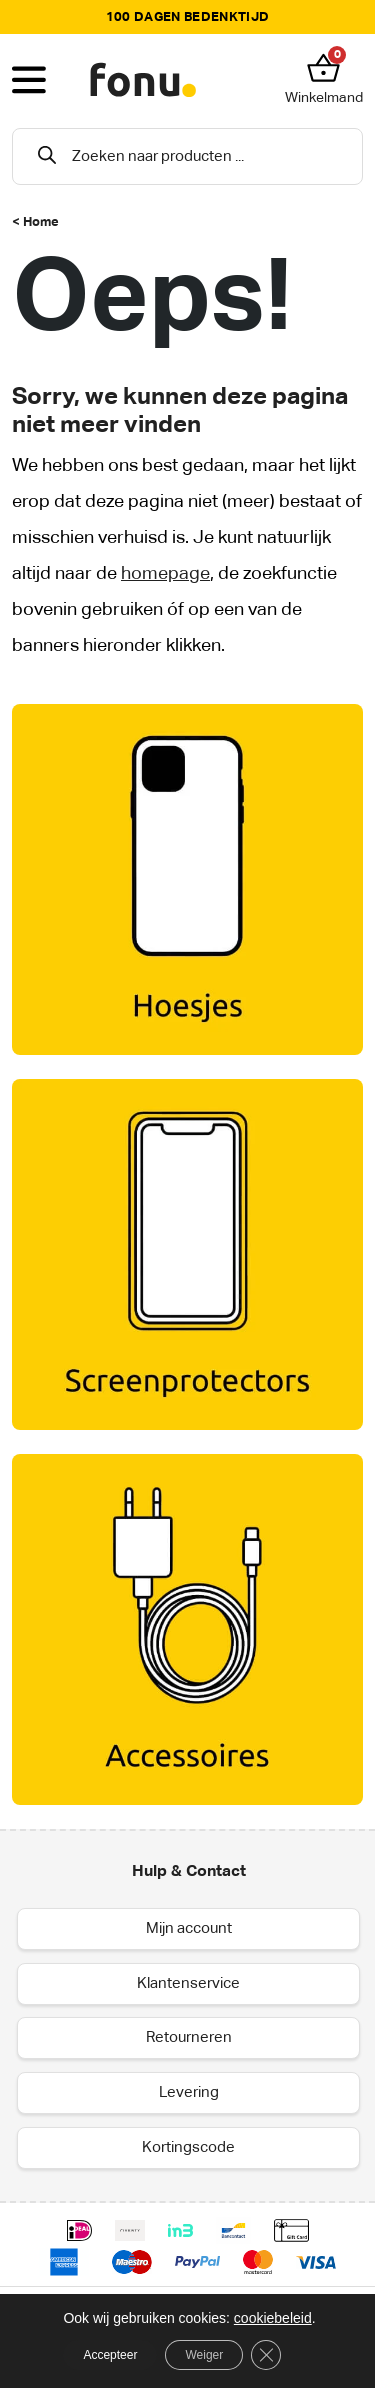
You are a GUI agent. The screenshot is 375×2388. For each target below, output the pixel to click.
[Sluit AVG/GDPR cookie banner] (266, 2355)
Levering (189, 2092)
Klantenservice (188, 1983)
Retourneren (189, 2037)
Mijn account (189, 1928)
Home (41, 222)
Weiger (204, 2355)
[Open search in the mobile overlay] (187, 156)
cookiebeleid (273, 2318)
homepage (165, 574)
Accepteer (110, 2355)
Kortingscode (188, 2147)
